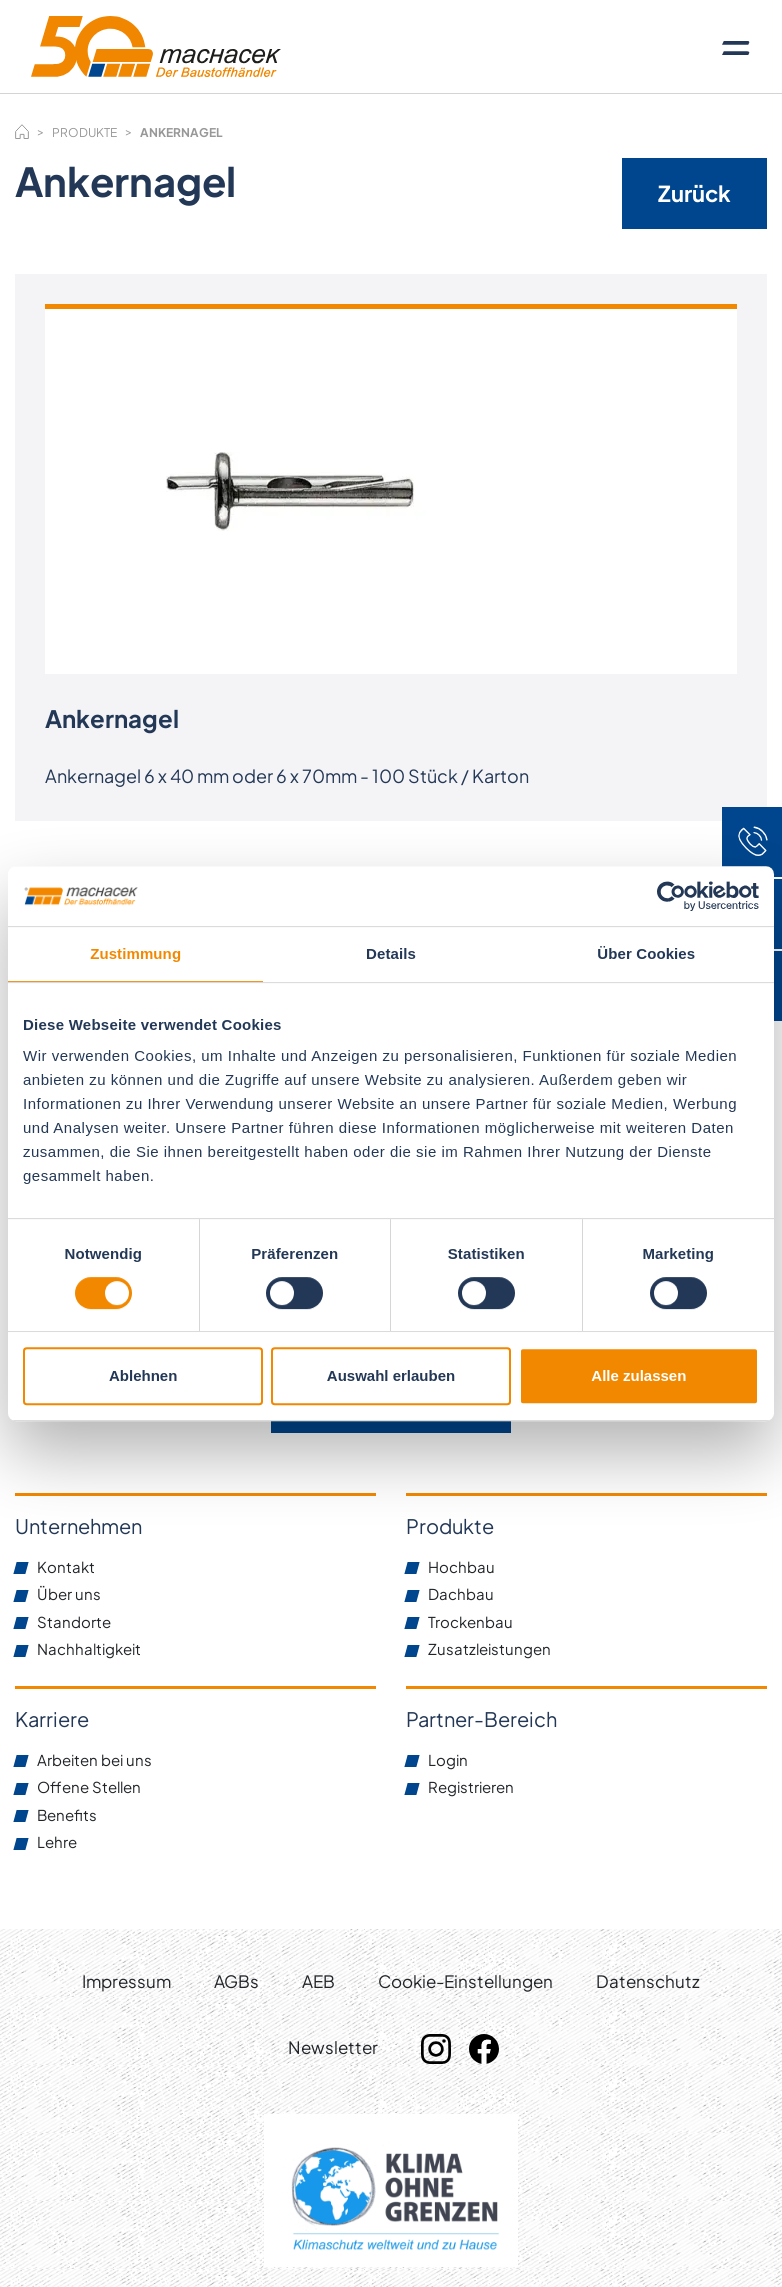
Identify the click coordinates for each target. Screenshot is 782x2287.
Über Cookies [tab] (646, 953)
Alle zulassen (638, 1375)
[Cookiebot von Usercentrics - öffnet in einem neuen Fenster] (671, 896)
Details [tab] (391, 953)
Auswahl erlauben (391, 1375)
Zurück (694, 193)
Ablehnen (143, 1375)
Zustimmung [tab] (135, 953)
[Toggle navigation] (736, 47)
